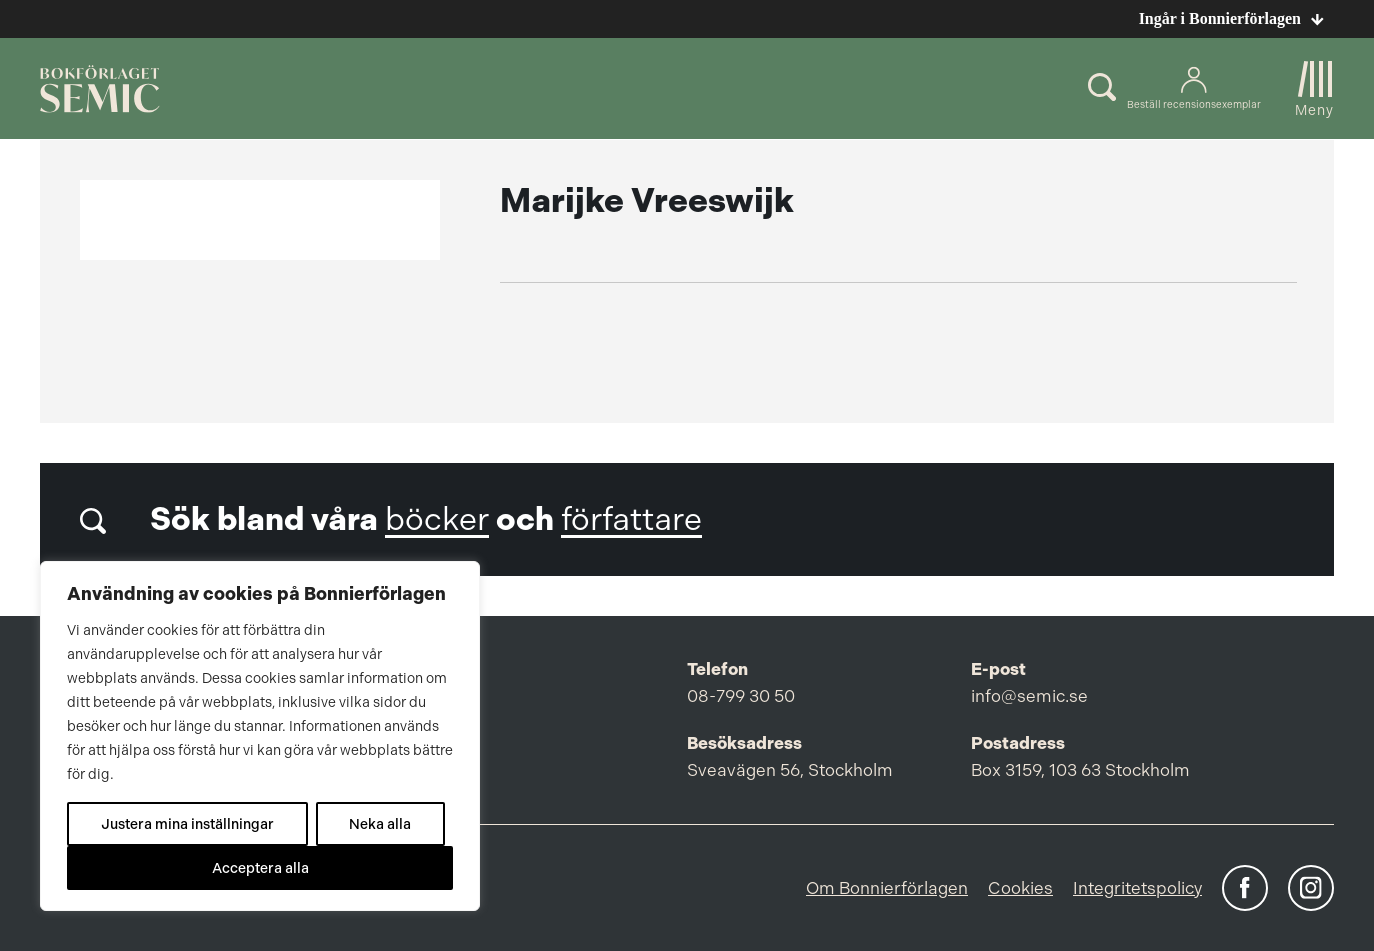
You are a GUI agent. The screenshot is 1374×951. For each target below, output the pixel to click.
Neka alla (380, 824)
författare (631, 519)
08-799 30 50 (741, 696)
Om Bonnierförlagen (887, 888)
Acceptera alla (260, 868)
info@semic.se (1029, 696)
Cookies (1020, 888)
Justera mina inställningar (187, 824)
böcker (437, 519)
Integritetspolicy (1137, 888)
